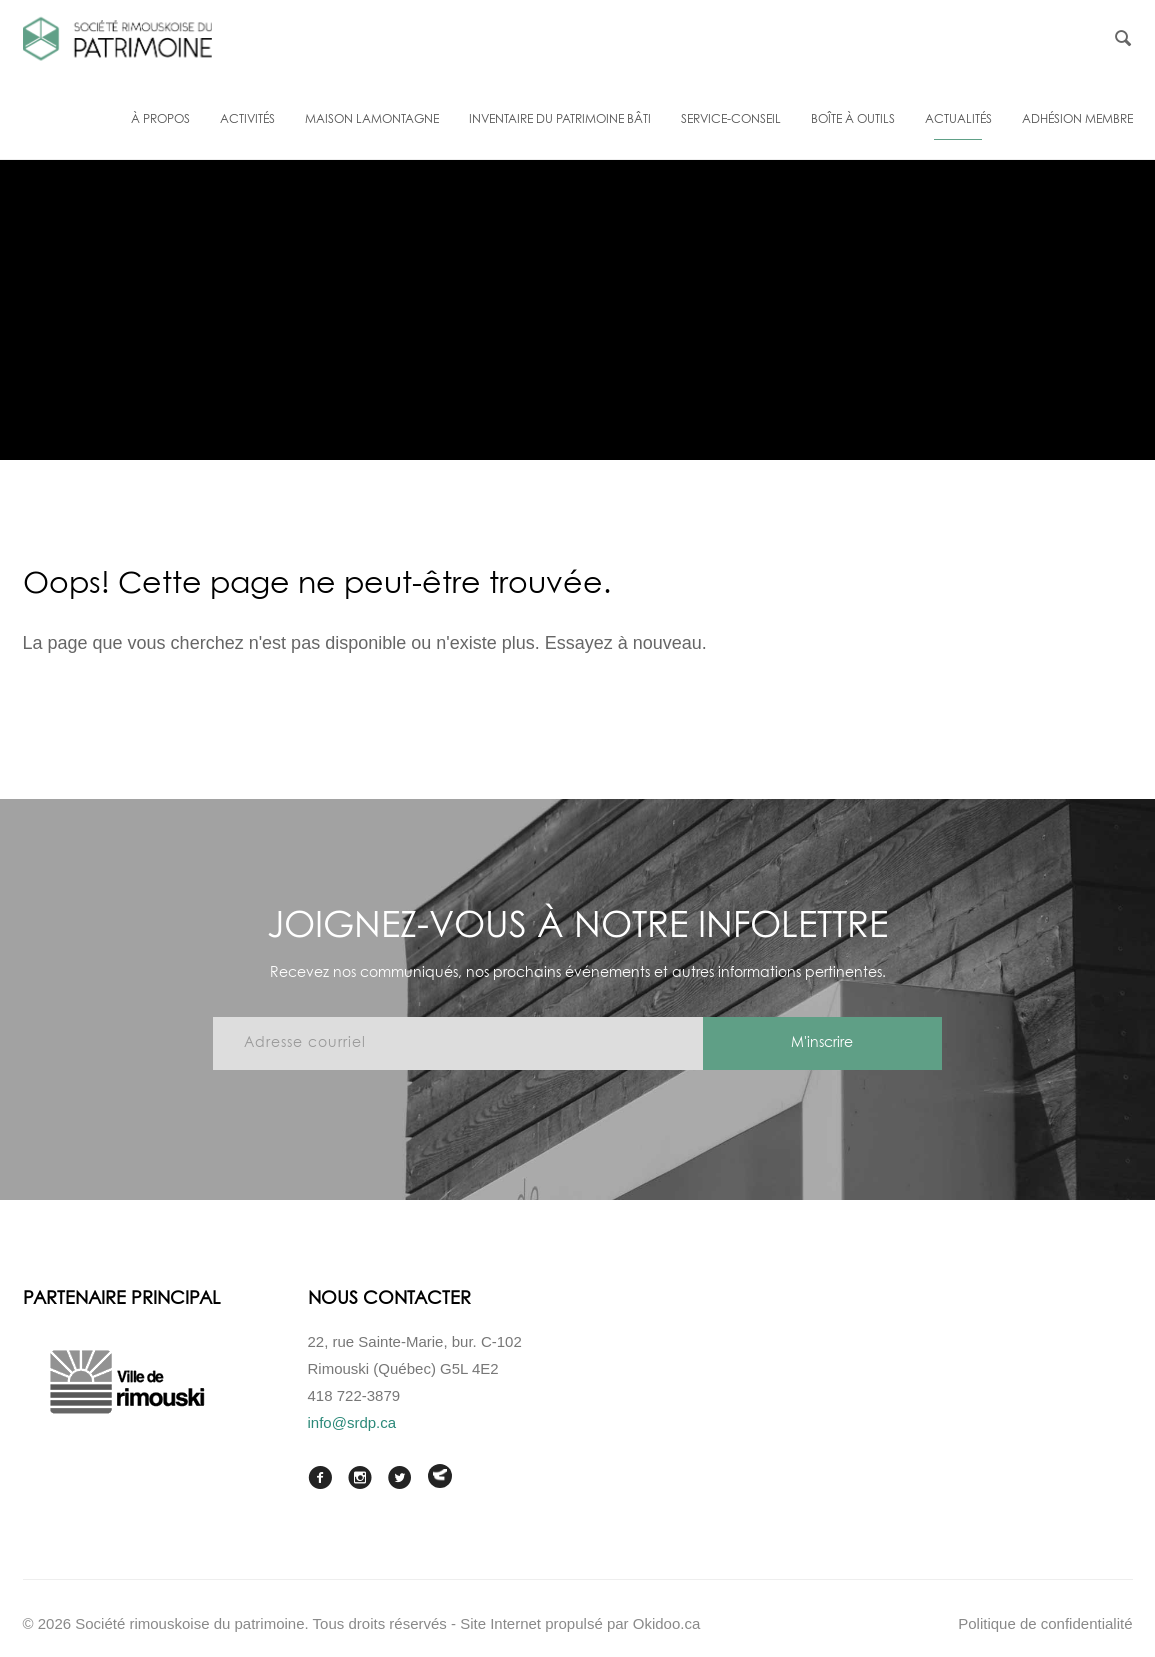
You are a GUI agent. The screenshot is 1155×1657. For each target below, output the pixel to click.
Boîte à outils (853, 120)
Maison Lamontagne (372, 120)
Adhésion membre (1077, 120)
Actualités (958, 120)
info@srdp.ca (352, 1422)
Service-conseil (731, 120)
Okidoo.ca (667, 1623)
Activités (247, 120)
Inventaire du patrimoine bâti (560, 120)
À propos (160, 120)
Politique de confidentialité (1045, 1623)
